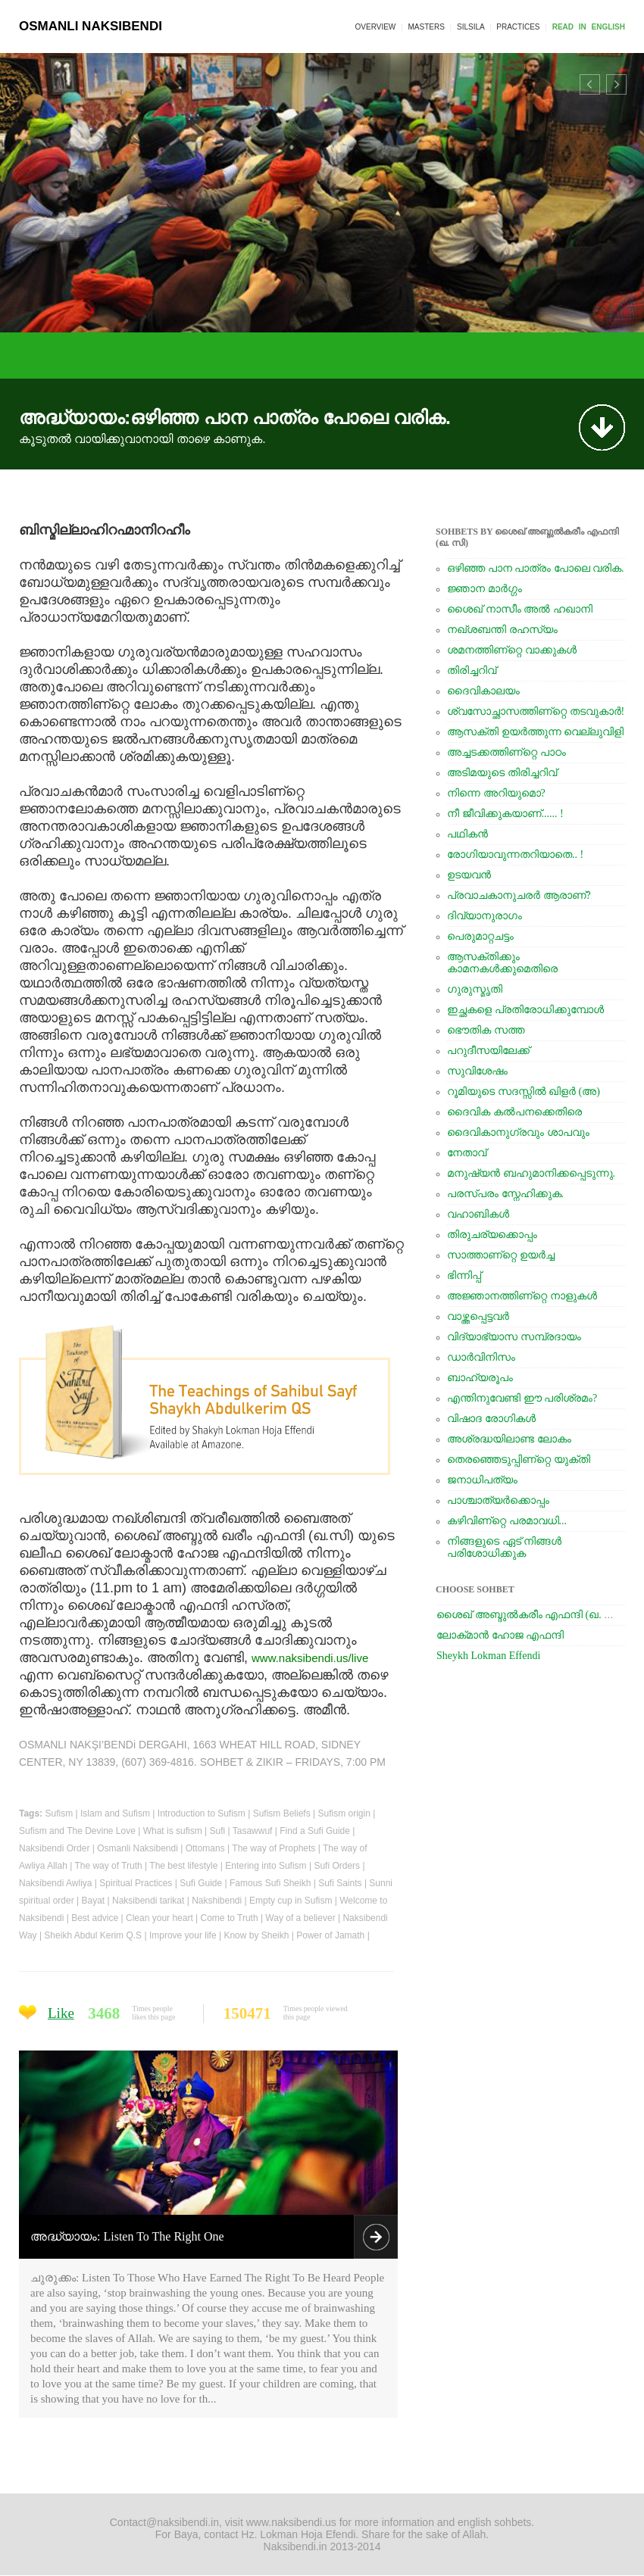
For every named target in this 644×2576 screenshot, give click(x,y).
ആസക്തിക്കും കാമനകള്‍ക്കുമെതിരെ (502, 963)
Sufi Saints (339, 1883)
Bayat (93, 1900)
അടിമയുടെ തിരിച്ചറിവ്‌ (502, 772)
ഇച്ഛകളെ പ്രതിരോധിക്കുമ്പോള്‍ (525, 1009)
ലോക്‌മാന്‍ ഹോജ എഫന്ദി (500, 1635)
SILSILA (470, 27)
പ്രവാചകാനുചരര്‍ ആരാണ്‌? (519, 895)
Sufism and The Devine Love (77, 1831)
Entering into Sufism (265, 1865)
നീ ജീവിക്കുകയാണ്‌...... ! (505, 813)
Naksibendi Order (54, 1848)
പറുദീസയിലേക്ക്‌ (488, 1050)
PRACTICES (517, 27)
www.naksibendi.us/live (310, 1657)
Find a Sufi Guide (315, 1831)
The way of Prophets (273, 1848)
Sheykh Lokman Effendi (488, 1655)
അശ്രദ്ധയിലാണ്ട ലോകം (509, 1439)
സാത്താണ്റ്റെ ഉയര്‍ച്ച (501, 1255)
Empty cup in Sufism (290, 1900)
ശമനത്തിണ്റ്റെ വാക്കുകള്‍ (512, 650)
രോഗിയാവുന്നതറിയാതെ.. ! (515, 854)
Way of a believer (300, 1918)
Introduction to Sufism (201, 1813)
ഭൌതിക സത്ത (485, 1030)
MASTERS (426, 27)
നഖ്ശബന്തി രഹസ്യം (502, 629)
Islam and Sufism (115, 1813)
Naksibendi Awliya (55, 1883)
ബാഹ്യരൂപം (480, 1377)
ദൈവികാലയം (483, 691)
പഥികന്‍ (467, 834)
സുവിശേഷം (477, 1071)
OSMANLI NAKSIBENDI (90, 26)
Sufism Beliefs (282, 1813)
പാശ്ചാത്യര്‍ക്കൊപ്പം (498, 1500)
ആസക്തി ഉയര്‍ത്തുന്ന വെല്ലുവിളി (535, 732)
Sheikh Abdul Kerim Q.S (93, 1935)
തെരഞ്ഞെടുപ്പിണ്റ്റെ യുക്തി (518, 1459)
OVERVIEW (375, 27)
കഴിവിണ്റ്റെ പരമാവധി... (507, 1521)
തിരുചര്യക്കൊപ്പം (492, 1234)
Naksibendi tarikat (148, 1900)
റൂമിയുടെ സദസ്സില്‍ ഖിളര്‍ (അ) (523, 1091)
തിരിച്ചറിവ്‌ (471, 670)
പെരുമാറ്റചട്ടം (480, 936)
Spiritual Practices (135, 1883)
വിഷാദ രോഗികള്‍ (491, 1418)
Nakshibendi (217, 1900)
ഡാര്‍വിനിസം (481, 1357)
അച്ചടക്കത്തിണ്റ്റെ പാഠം (506, 752)
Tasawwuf (253, 1831)
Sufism (59, 1813)
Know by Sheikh (256, 1935)
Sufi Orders (337, 1865)
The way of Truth (108, 1865)
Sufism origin (343, 1813)
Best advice (94, 1918)
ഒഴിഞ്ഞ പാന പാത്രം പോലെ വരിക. (535, 568)
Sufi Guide (201, 1883)
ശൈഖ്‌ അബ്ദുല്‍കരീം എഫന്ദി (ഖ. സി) (530, 1614)
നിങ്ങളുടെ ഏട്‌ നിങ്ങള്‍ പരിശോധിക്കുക (504, 1547)
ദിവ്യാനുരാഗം (484, 916)
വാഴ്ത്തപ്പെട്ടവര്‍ (478, 1316)
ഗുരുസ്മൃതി (474, 989)
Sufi (217, 1831)
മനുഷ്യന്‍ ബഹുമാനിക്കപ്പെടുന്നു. (531, 1173)
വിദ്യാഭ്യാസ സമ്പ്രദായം (514, 1337)
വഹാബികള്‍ (478, 1214)
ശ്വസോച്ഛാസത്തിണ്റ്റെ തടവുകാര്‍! (535, 711)
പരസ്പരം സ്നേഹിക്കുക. (505, 1193)
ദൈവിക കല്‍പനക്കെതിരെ (514, 1112)
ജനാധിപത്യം (482, 1480)
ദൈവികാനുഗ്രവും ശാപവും (518, 1132)
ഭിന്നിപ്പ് (464, 1275)
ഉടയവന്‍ (469, 875)
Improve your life (183, 1935)
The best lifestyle (183, 1865)
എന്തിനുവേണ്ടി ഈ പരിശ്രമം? (522, 1398)
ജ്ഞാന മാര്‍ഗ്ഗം (484, 588)
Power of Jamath (330, 1935)
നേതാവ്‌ (466, 1153)
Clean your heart (159, 1918)
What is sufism (172, 1831)
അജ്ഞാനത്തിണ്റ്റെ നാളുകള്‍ (522, 1296)
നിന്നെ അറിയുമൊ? (496, 793)
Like (61, 2013)
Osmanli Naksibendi (137, 1848)
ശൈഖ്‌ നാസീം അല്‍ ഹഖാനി (519, 609)
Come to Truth (229, 1918)
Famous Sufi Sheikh (270, 1883)
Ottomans (205, 1848)
